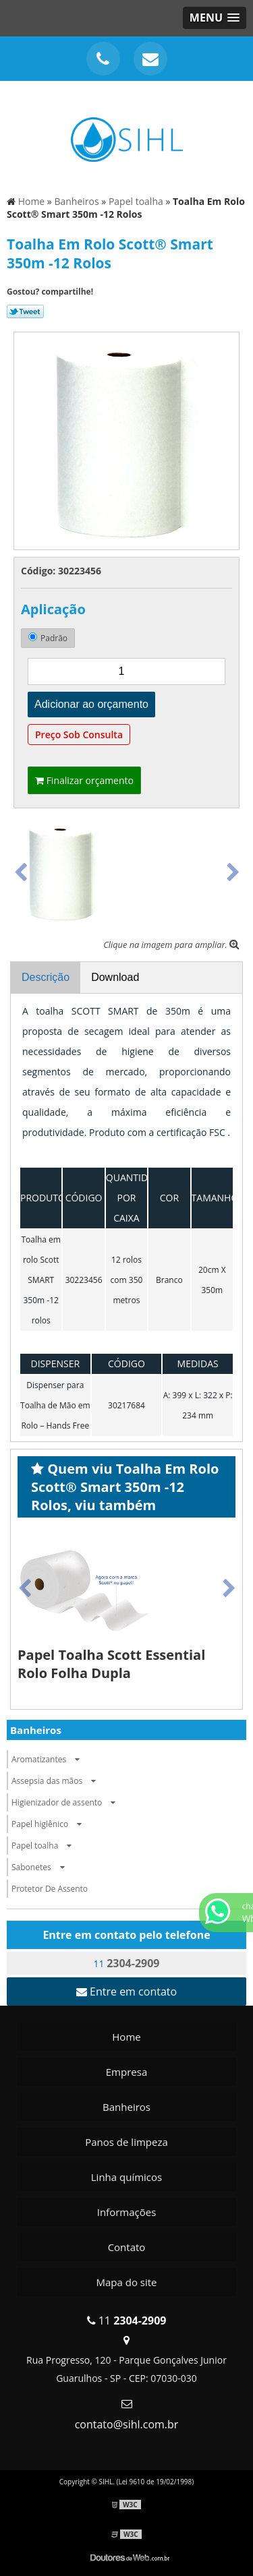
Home (126, 2036)
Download (115, 977)
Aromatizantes (48, 1759)
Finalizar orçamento (84, 780)
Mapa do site (126, 2282)
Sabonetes (41, 1867)
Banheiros (35, 1730)
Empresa (126, 2071)
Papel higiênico (49, 1824)
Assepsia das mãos (57, 1781)
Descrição (45, 977)
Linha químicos (126, 2177)
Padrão (47, 638)
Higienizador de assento (66, 1802)
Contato (127, 2247)
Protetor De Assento (49, 1888)
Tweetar (25, 311)
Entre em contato (126, 1991)
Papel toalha (44, 1845)
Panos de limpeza (126, 2142)
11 (127, 1963)
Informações (127, 2212)
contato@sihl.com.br (127, 2424)
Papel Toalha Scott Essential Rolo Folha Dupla (111, 1664)
